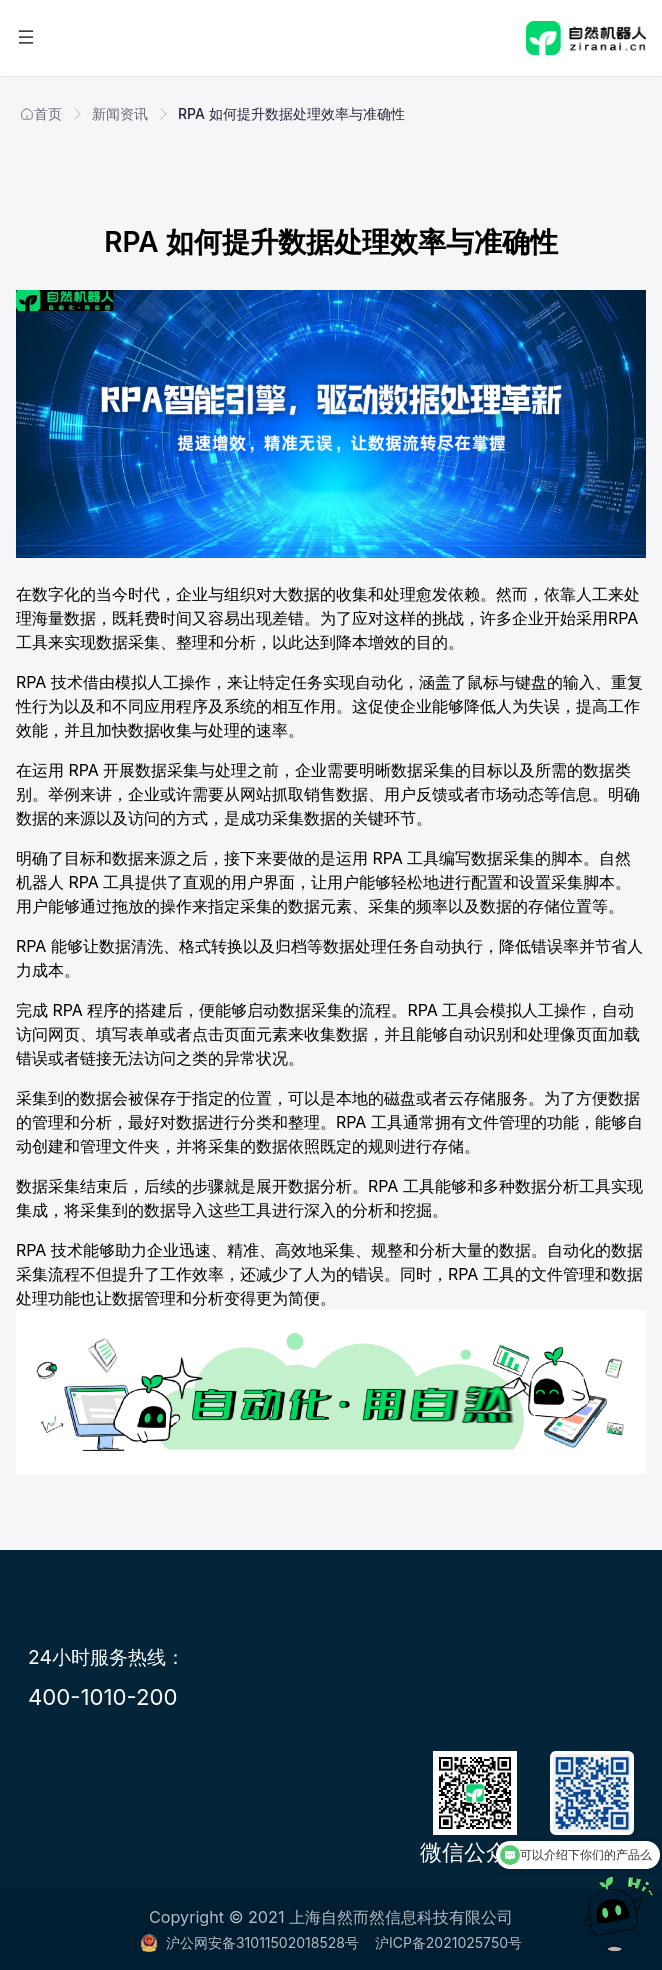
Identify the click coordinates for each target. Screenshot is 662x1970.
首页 (41, 113)
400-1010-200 (103, 1696)
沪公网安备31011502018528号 (249, 1942)
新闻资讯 (120, 113)
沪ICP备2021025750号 (448, 1942)
